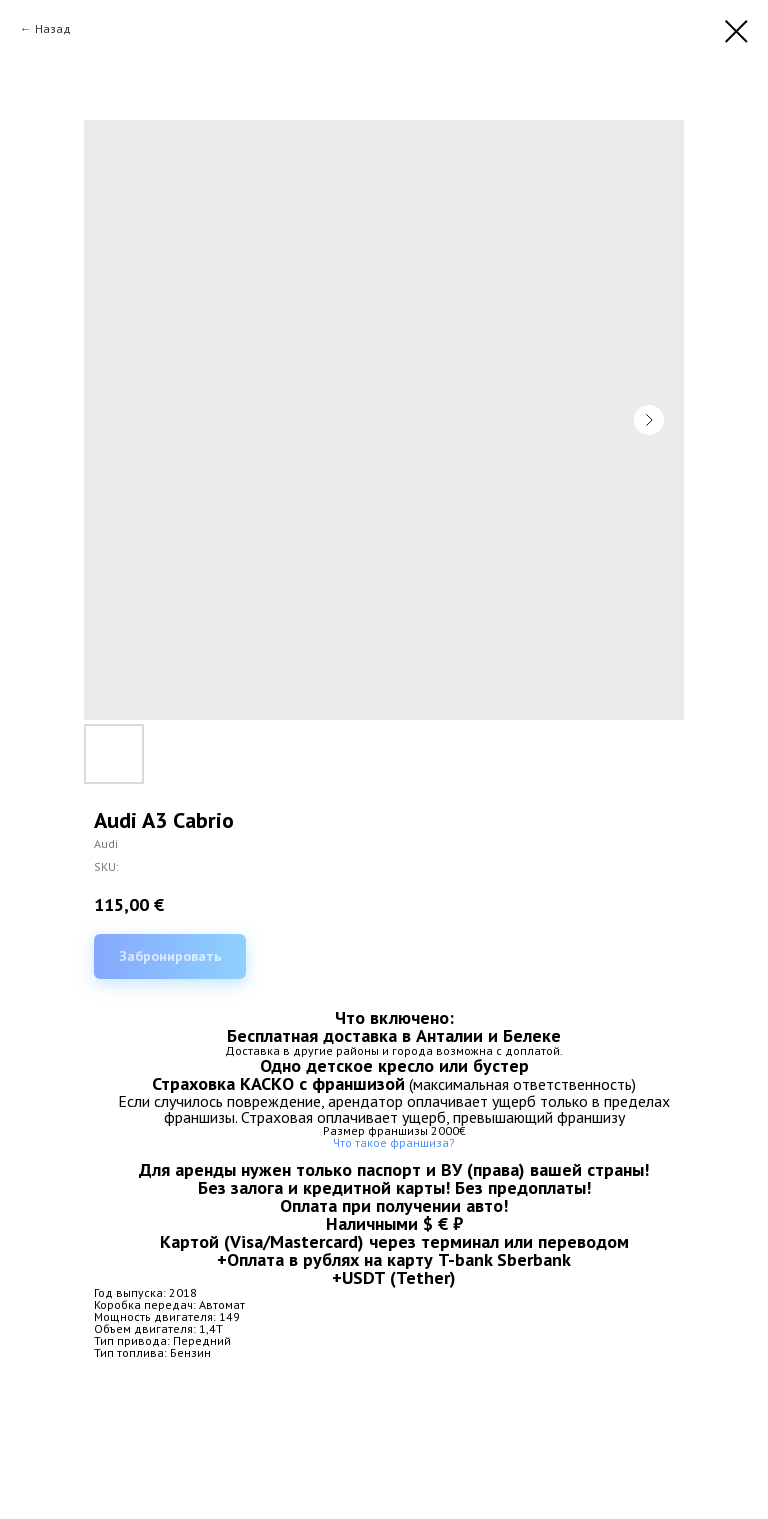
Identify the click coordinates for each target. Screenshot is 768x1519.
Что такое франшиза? (394, 1142)
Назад (53, 28)
